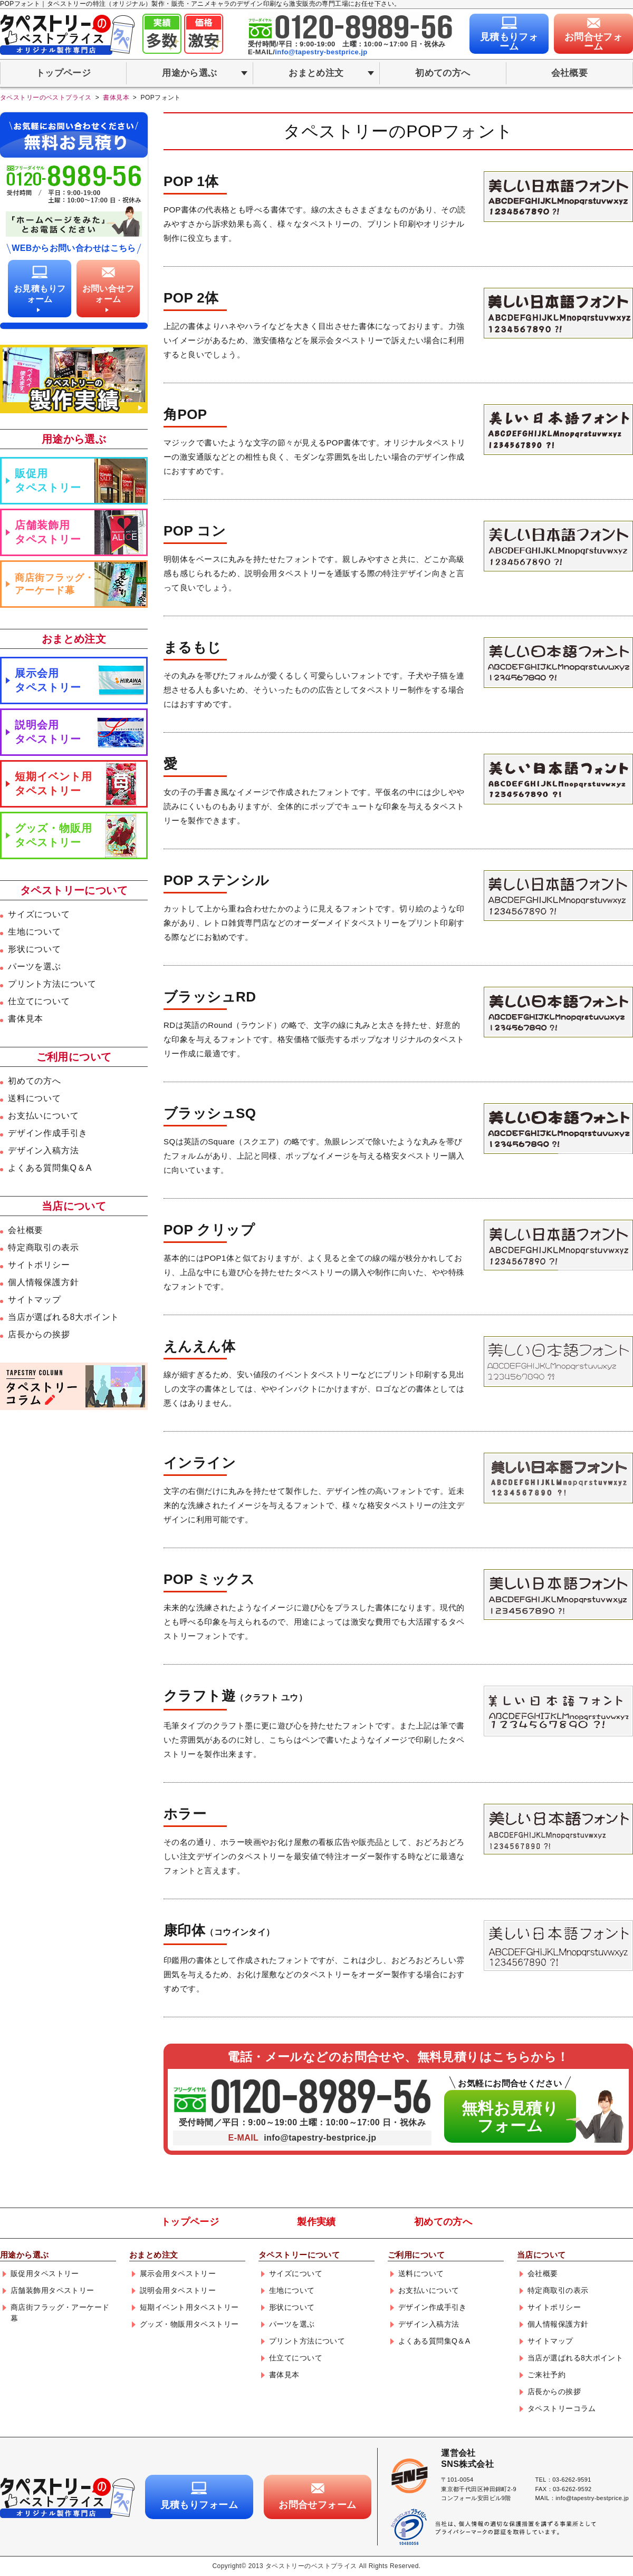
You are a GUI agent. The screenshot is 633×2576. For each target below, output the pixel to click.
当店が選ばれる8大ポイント (63, 1317)
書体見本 (25, 1018)
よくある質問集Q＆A (50, 1167)
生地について (34, 931)
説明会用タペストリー (48, 732)
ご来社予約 (546, 2374)
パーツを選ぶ (34, 966)
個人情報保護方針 (43, 1282)
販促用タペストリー (48, 480)
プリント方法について (52, 983)
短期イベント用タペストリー (53, 783)
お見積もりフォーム (40, 293)
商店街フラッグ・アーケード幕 (54, 584)
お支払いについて (43, 1115)
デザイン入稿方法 (43, 1150)
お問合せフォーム (593, 42)
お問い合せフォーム (108, 293)
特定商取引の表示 (43, 1247)
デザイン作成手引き (48, 1133)
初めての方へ (443, 73)
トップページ (63, 73)
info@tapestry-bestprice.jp (321, 52)
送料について (34, 1098)
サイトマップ (34, 1299)
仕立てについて (39, 1001)
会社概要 (569, 73)
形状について (34, 949)
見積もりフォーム (509, 42)
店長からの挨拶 (39, 1334)
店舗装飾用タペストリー (48, 532)
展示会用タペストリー (48, 680)
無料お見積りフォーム (510, 2116)
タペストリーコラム (562, 2408)
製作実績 (316, 2222)
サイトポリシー (39, 1264)
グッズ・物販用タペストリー (53, 835)
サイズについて (39, 914)
